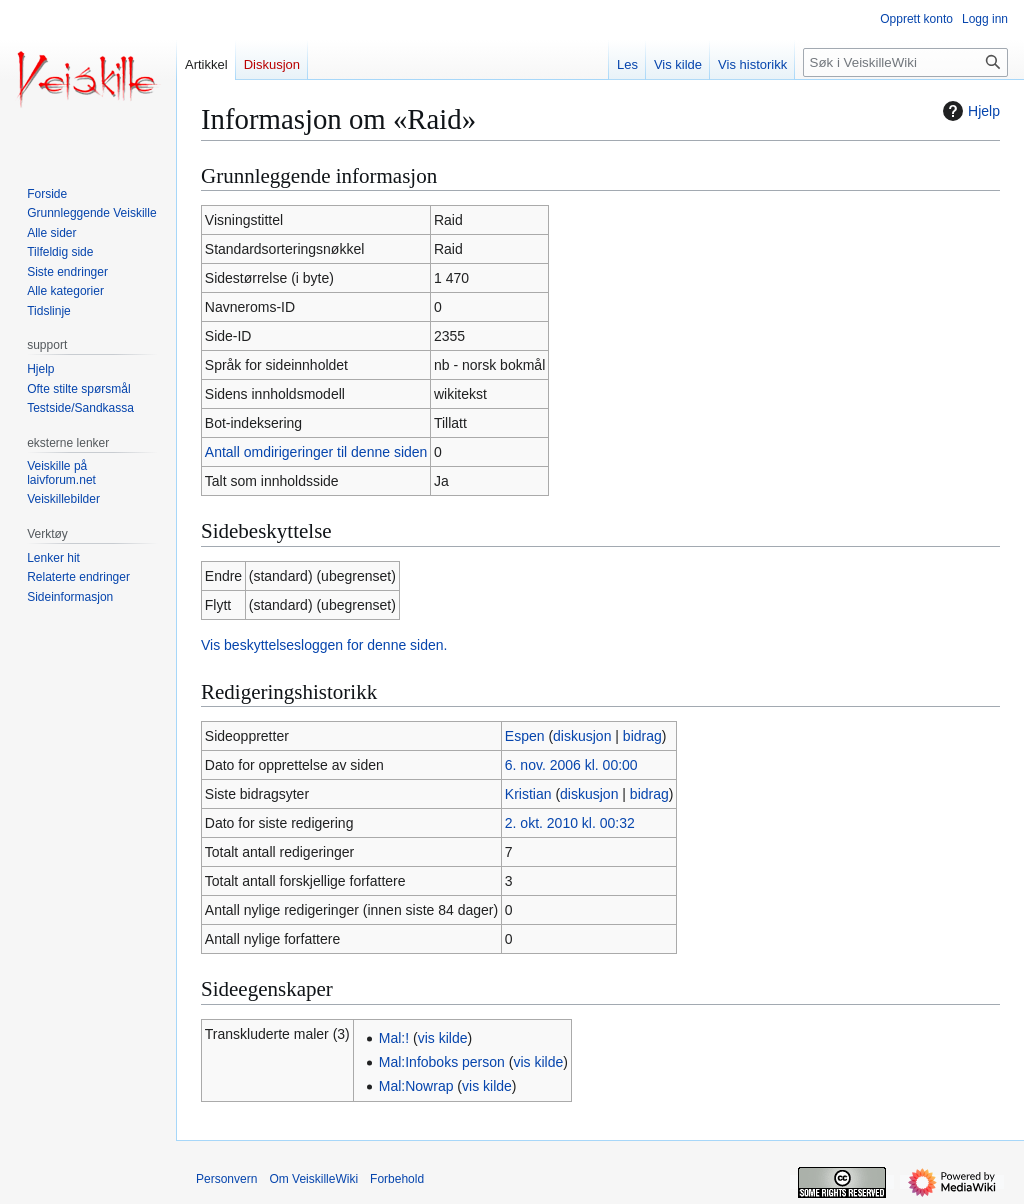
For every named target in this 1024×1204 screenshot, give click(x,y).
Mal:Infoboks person (442, 1062)
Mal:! (394, 1038)
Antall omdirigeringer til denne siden (316, 452)
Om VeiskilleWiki (313, 1179)
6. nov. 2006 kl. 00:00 (571, 765)
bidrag (642, 736)
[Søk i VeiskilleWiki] (905, 62)
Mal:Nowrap (416, 1086)
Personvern (226, 1179)
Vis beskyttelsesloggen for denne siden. (324, 645)
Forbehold (397, 1179)
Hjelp (969, 111)
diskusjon (582, 736)
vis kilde (443, 1038)
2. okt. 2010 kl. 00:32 (570, 823)
